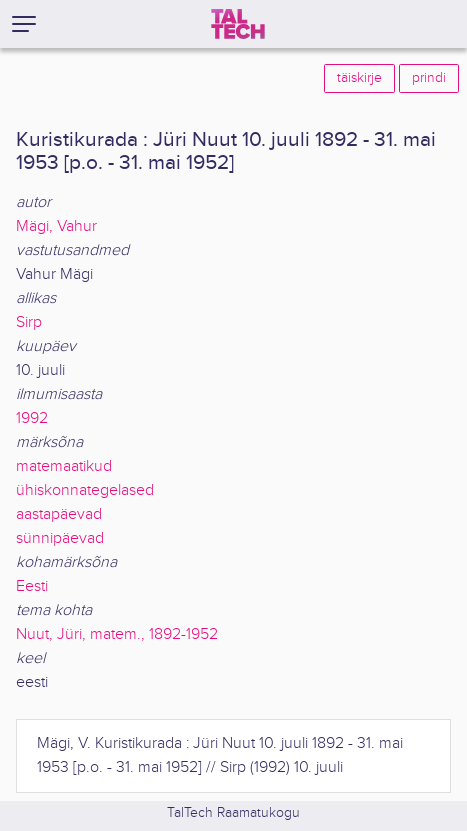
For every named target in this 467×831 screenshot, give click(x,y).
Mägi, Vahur (56, 226)
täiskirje (359, 78)
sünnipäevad (60, 538)
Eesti (32, 586)
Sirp (29, 322)
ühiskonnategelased (85, 490)
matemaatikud (64, 466)
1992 (32, 418)
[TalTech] (238, 24)
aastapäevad (59, 514)
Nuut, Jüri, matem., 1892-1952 (117, 634)
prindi (429, 78)
